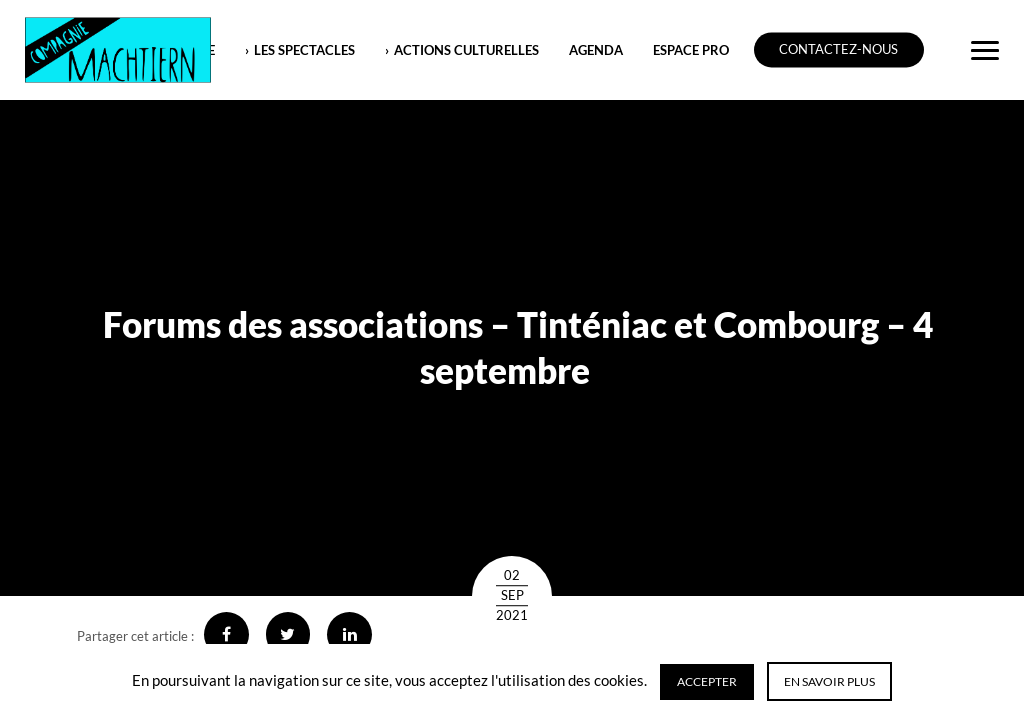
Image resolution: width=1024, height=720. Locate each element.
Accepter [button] (707, 681)
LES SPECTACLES (304, 50)
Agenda (596, 50)
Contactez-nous (838, 50)
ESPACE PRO (691, 50)
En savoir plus (829, 681)
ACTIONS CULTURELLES (466, 50)
